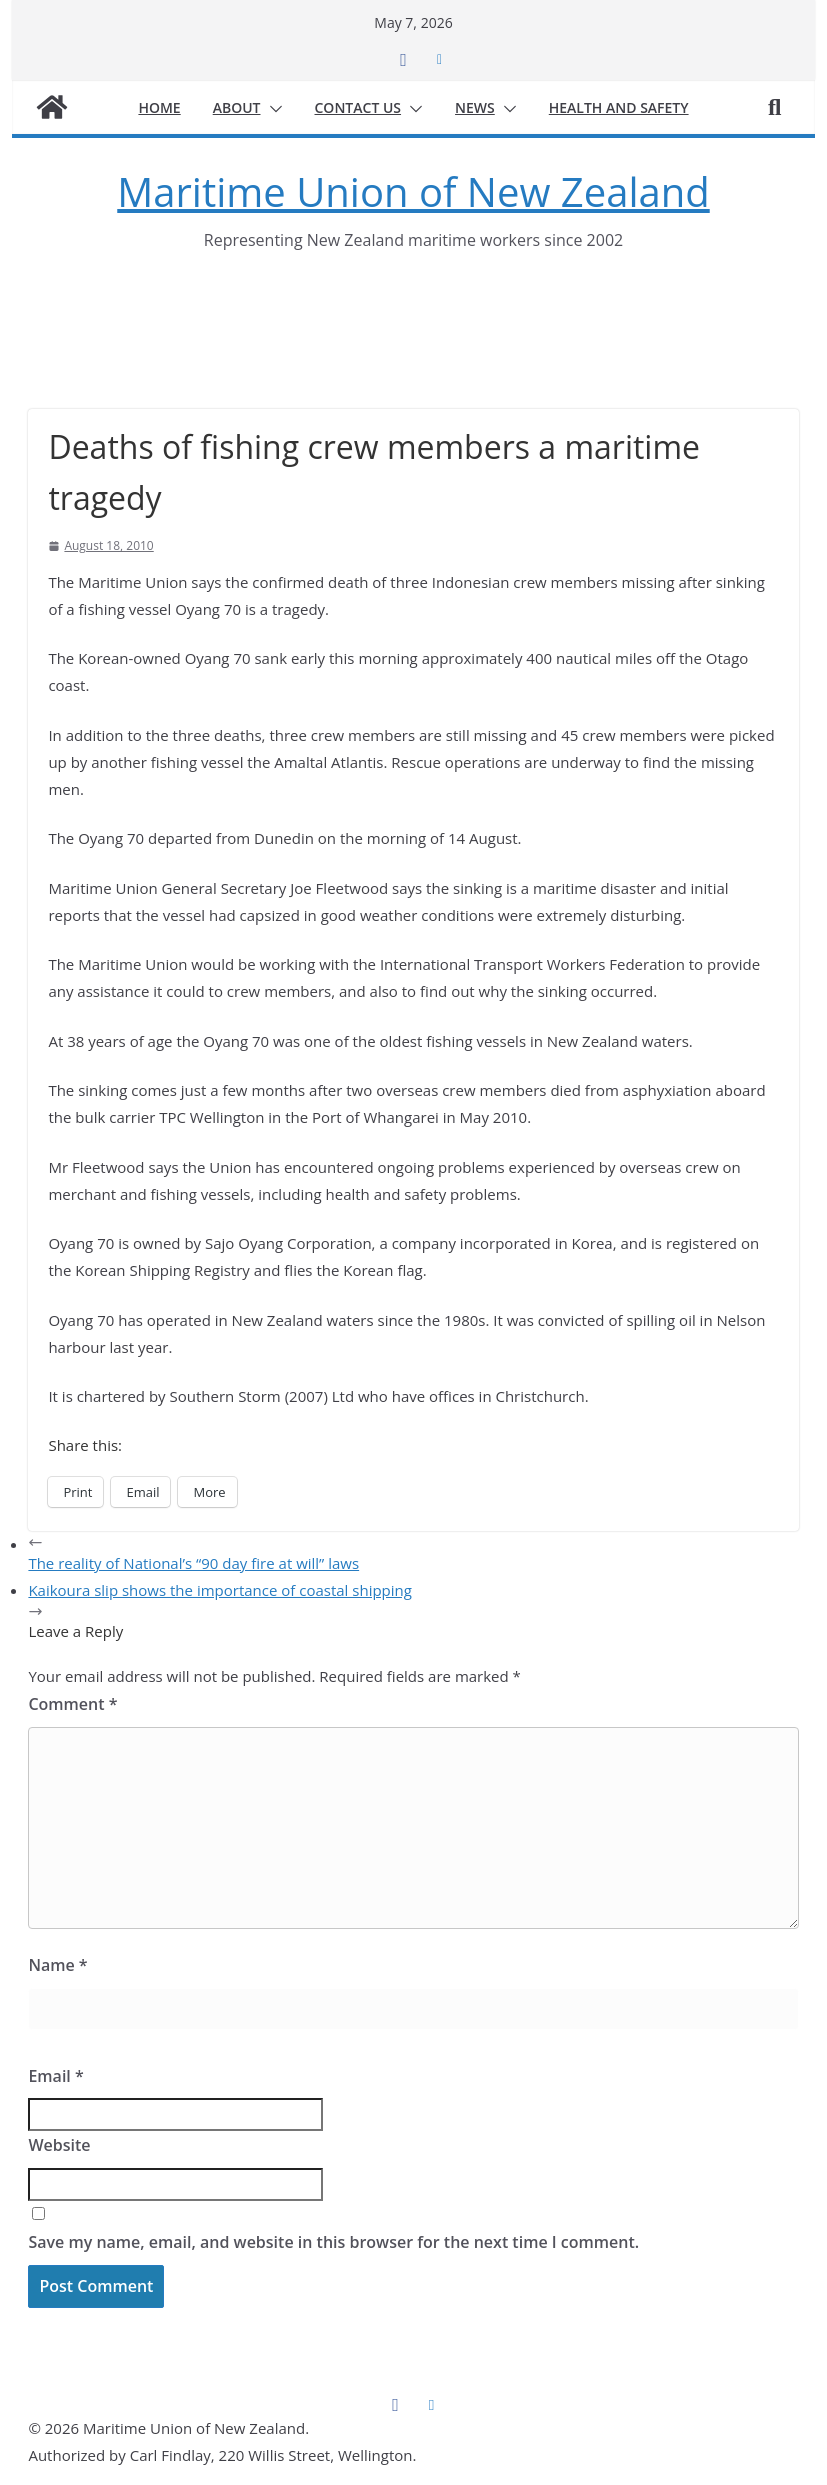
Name (57, 1965)
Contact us (358, 107)
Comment (72, 1704)
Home (159, 107)
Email (55, 2076)
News (475, 107)
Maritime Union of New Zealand (413, 191)
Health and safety (619, 107)
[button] (272, 109)
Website (59, 2145)
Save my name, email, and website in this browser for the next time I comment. (333, 2242)
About (237, 107)
